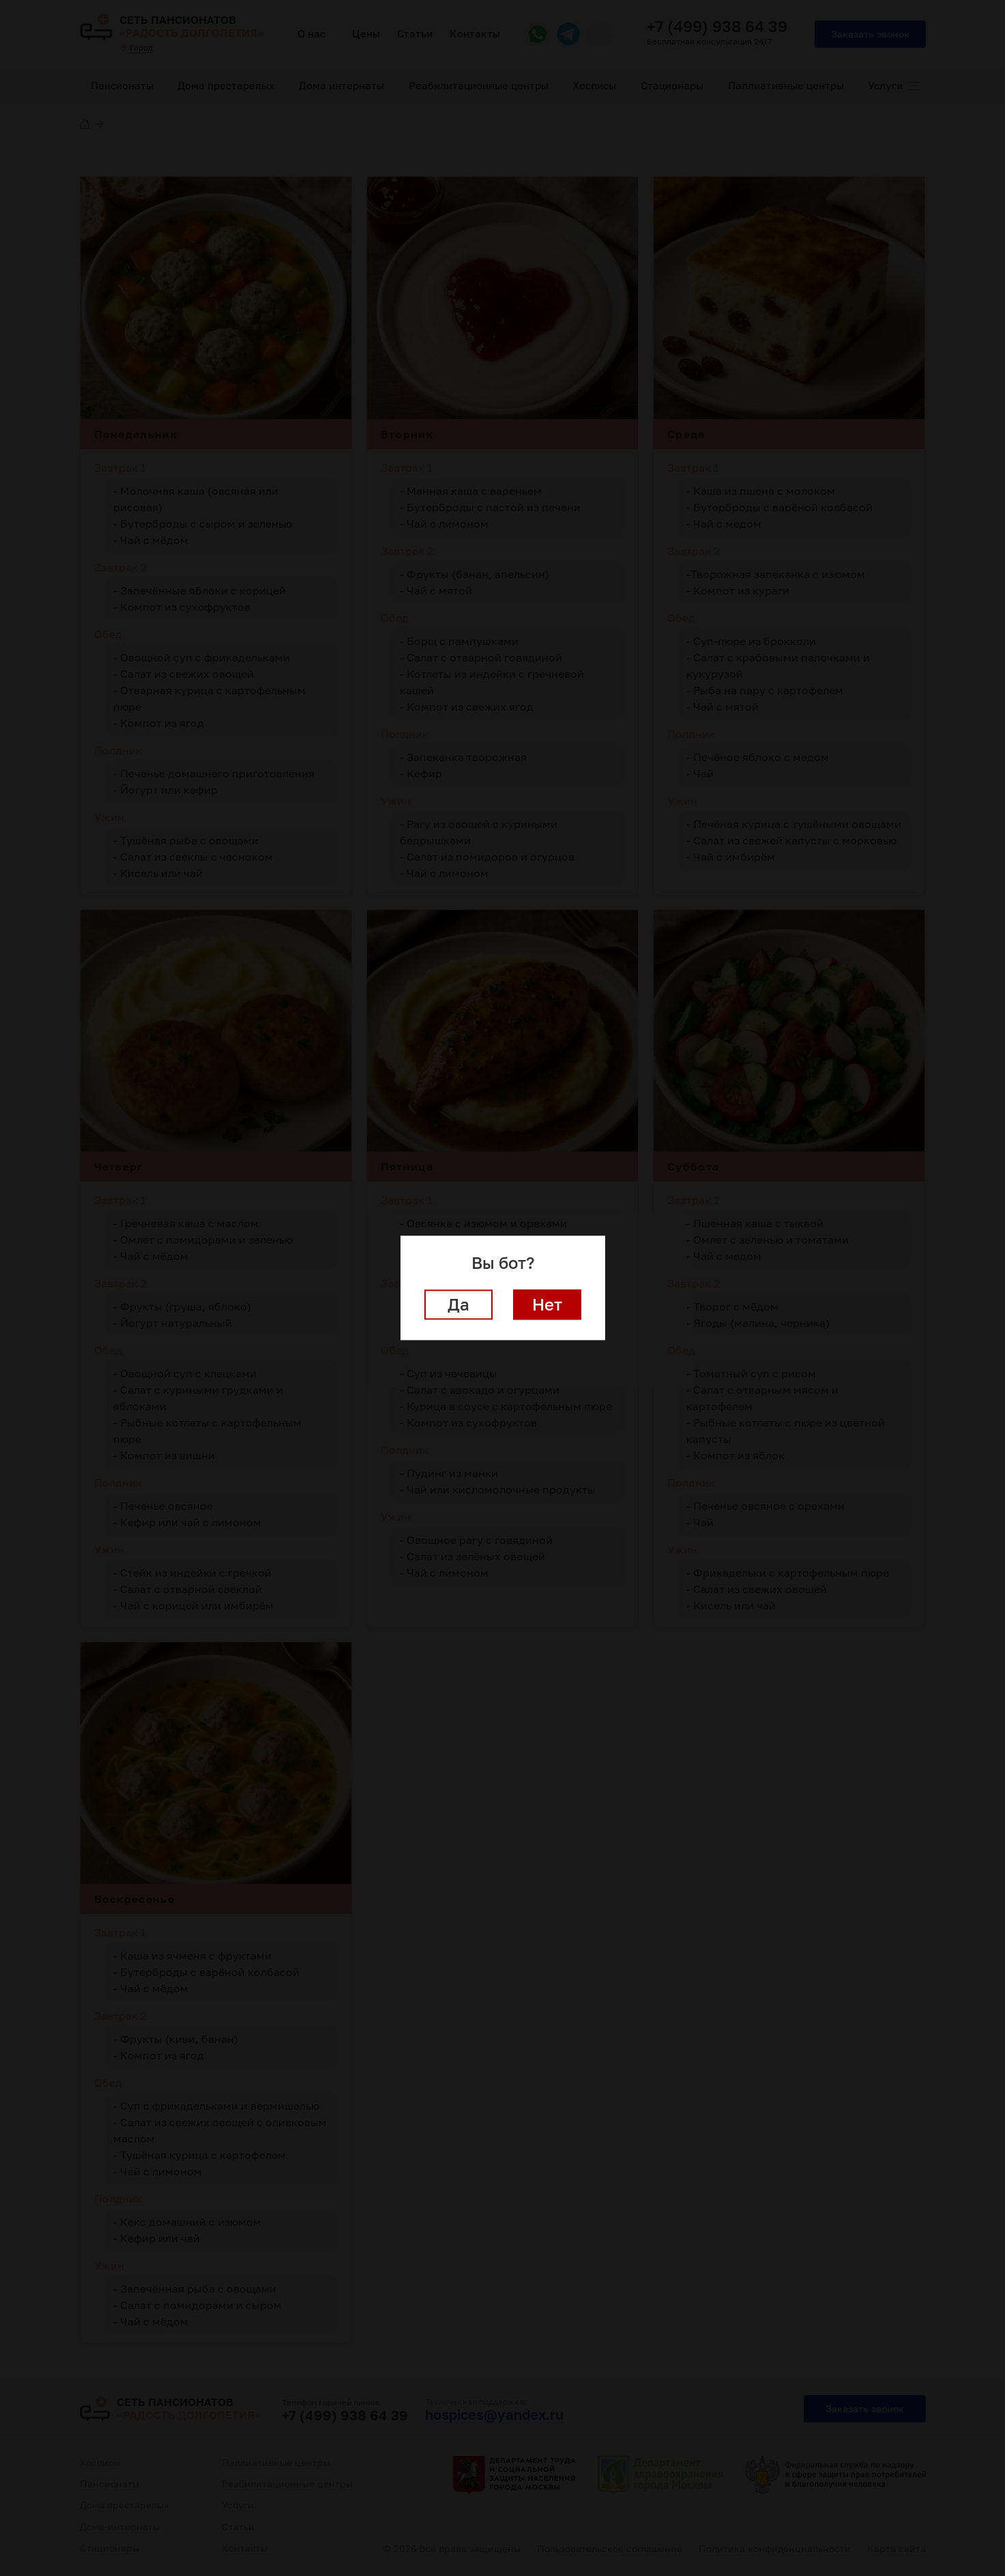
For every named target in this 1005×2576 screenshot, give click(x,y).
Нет (547, 1305)
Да (458, 1305)
